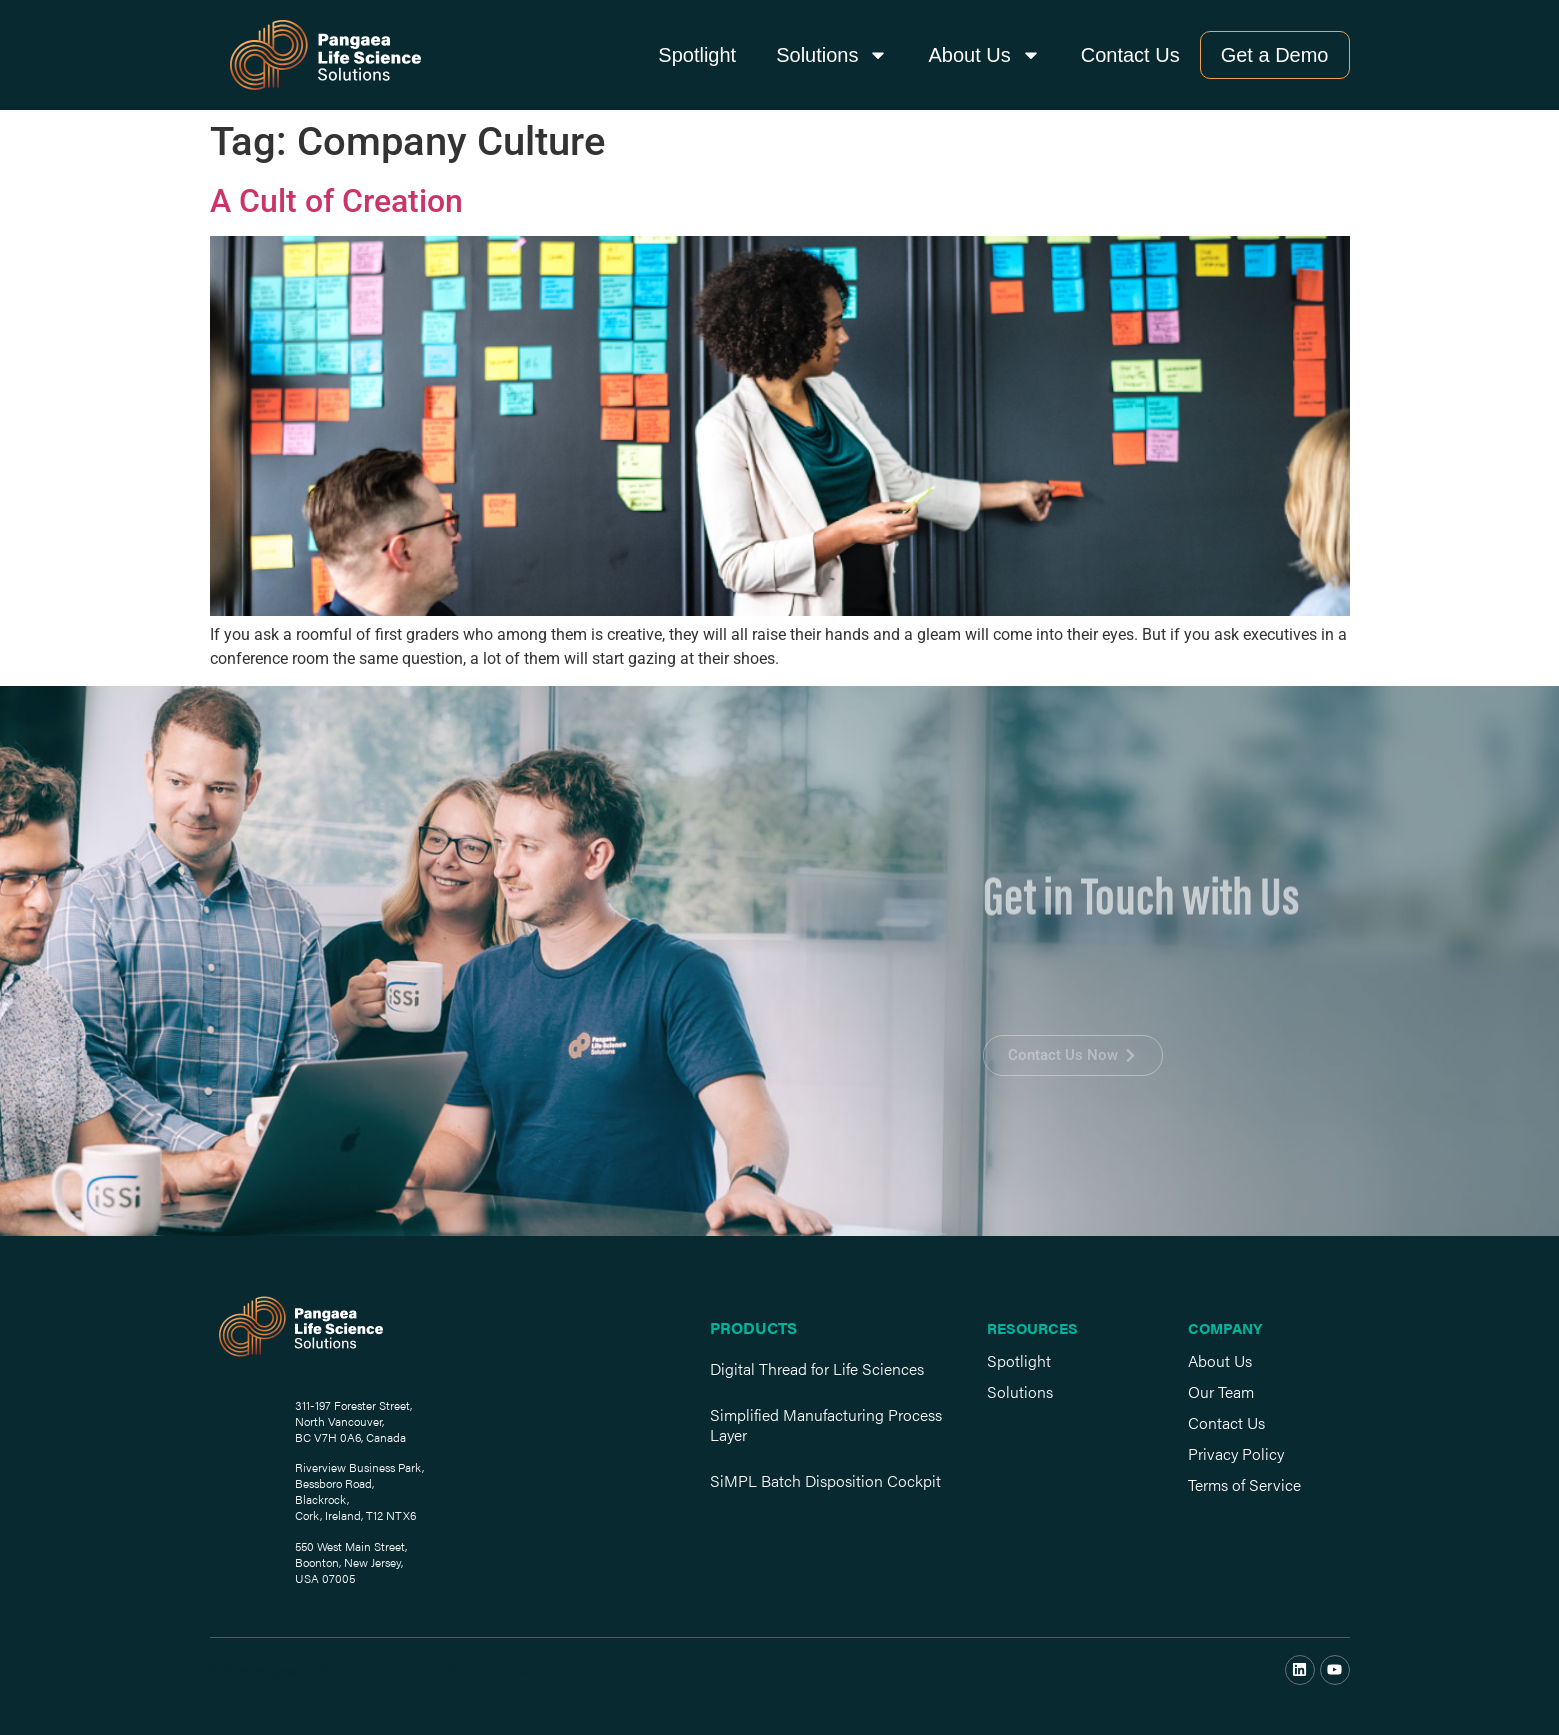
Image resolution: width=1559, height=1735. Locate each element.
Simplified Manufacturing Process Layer (826, 1424)
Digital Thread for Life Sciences (817, 1368)
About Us (984, 55)
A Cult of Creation (336, 201)
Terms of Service (1244, 1484)
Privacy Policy (1236, 1453)
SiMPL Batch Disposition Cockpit (825, 1480)
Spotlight (697, 55)
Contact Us (1130, 55)
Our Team (1221, 1391)
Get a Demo (1275, 55)
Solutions (832, 55)
